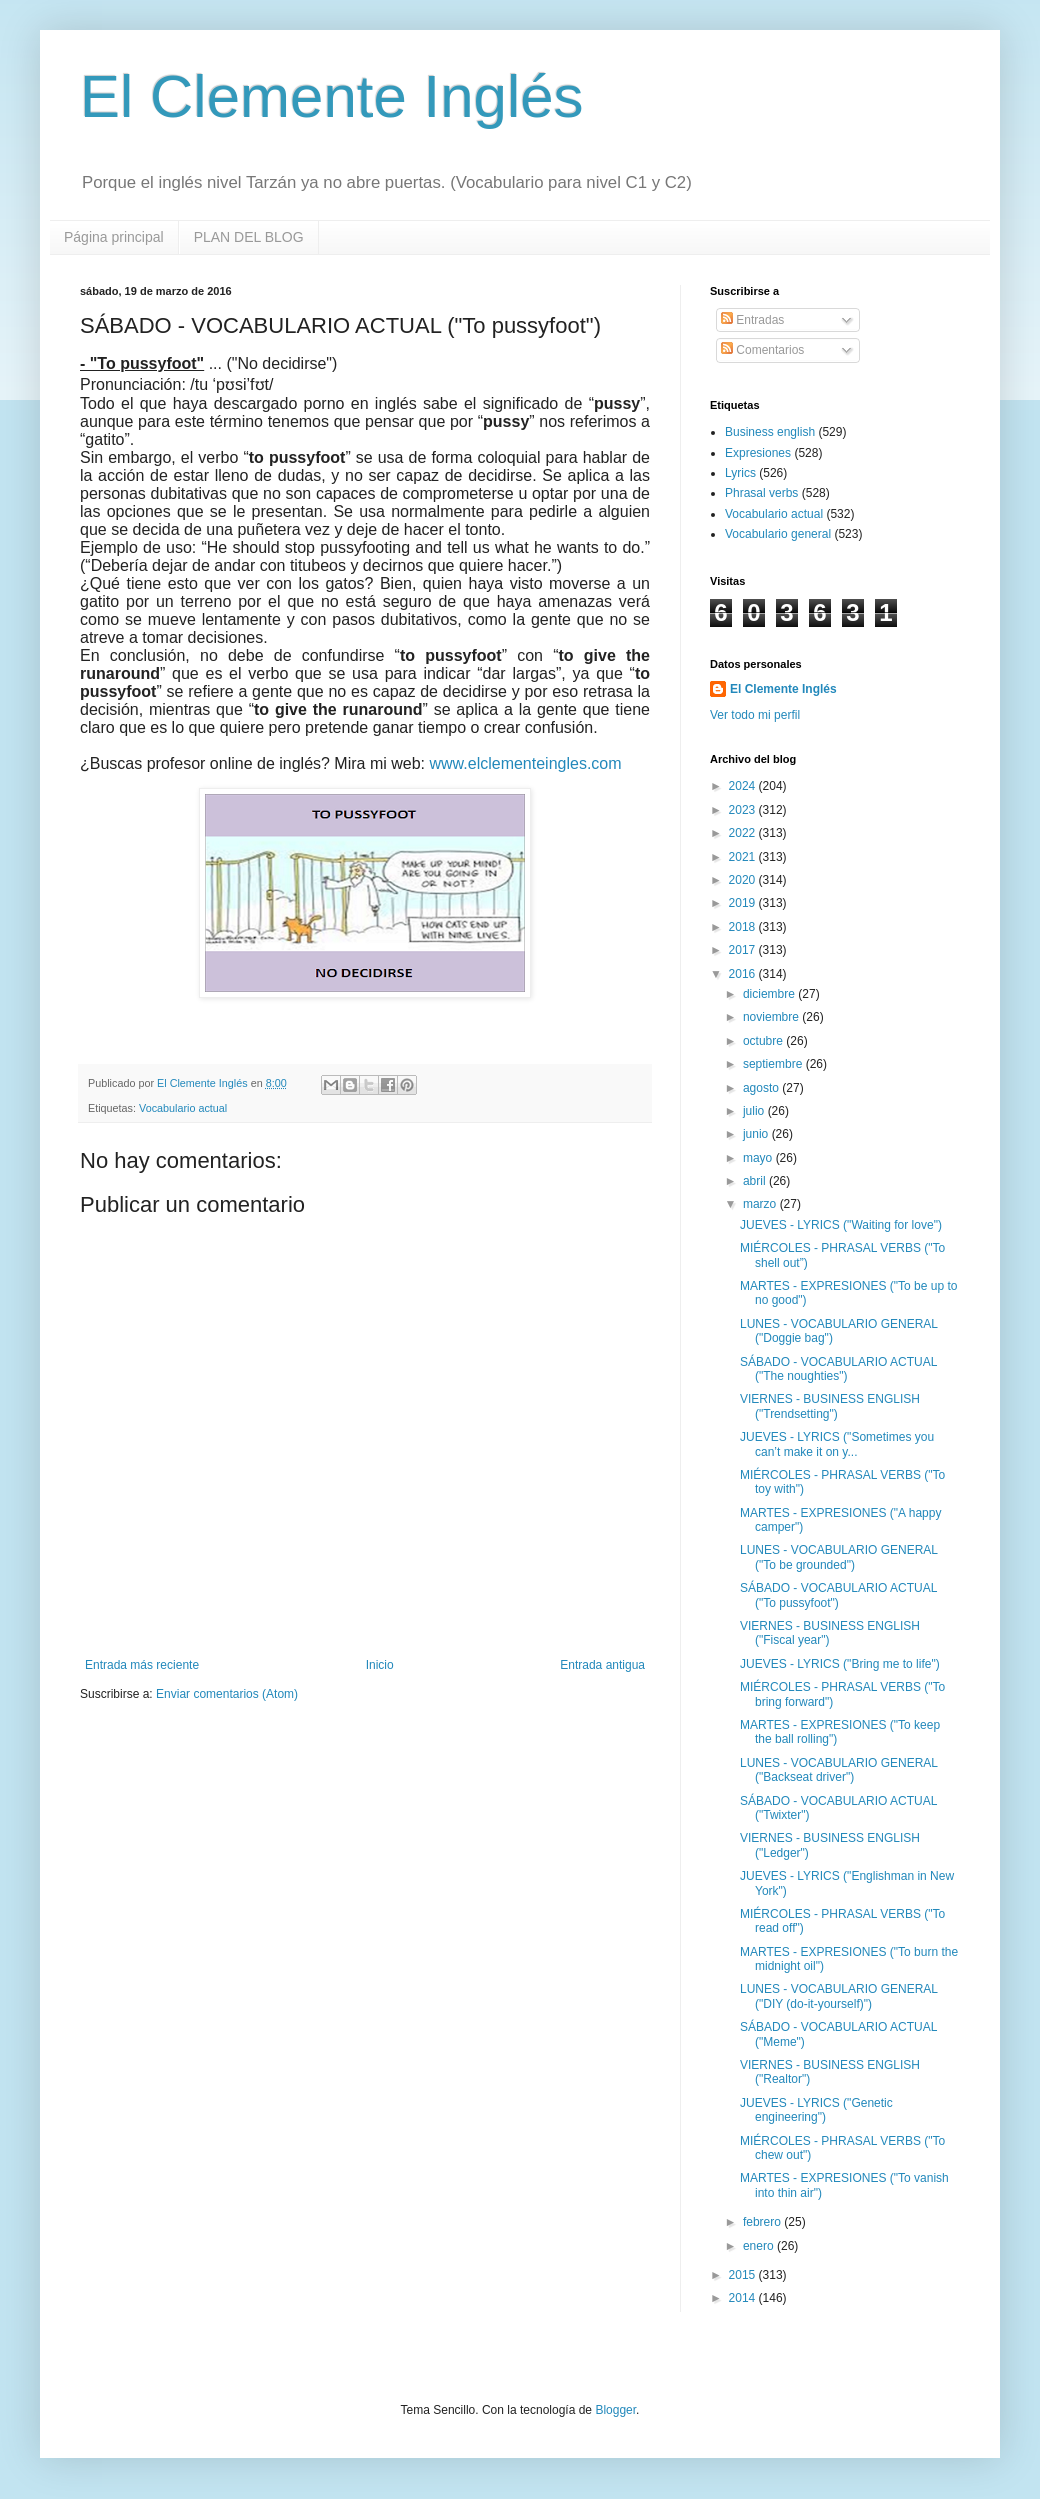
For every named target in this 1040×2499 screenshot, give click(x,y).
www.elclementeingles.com (526, 763)
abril (756, 1181)
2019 (744, 903)
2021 (744, 857)
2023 (744, 810)
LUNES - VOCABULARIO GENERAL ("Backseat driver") (839, 1770)
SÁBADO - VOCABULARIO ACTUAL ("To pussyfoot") (838, 1595)
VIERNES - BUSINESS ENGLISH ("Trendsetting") (830, 1406)
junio (757, 1134)
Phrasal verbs (761, 493)
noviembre (772, 1017)
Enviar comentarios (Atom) (227, 1694)
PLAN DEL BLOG (249, 237)
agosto (762, 1088)
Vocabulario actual (183, 1108)
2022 (744, 833)
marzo (761, 1204)
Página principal (114, 237)
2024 (744, 786)
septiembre (774, 1064)
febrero (763, 2222)
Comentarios (762, 350)
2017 (744, 950)
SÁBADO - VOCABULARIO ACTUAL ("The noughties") (838, 1369)
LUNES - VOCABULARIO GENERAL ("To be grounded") (839, 1557)
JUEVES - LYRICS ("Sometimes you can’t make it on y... (837, 1444)
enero (760, 2246)
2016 (744, 974)
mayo (759, 1158)
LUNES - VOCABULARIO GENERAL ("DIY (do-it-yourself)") (839, 1996)
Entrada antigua (602, 1665)
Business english (770, 432)
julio (755, 1111)
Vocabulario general (778, 534)
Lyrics (740, 473)
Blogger (615, 2410)
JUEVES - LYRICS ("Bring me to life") (840, 1664)
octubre (764, 1041)
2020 (744, 880)
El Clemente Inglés (332, 96)
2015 (744, 2275)
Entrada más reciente (142, 1665)
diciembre (770, 994)
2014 (744, 2298)
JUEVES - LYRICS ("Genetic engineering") (816, 2110)
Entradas (752, 320)
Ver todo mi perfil (755, 715)
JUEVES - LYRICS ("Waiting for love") (841, 1225)
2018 (744, 927)
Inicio (380, 1665)
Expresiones (758, 453)
